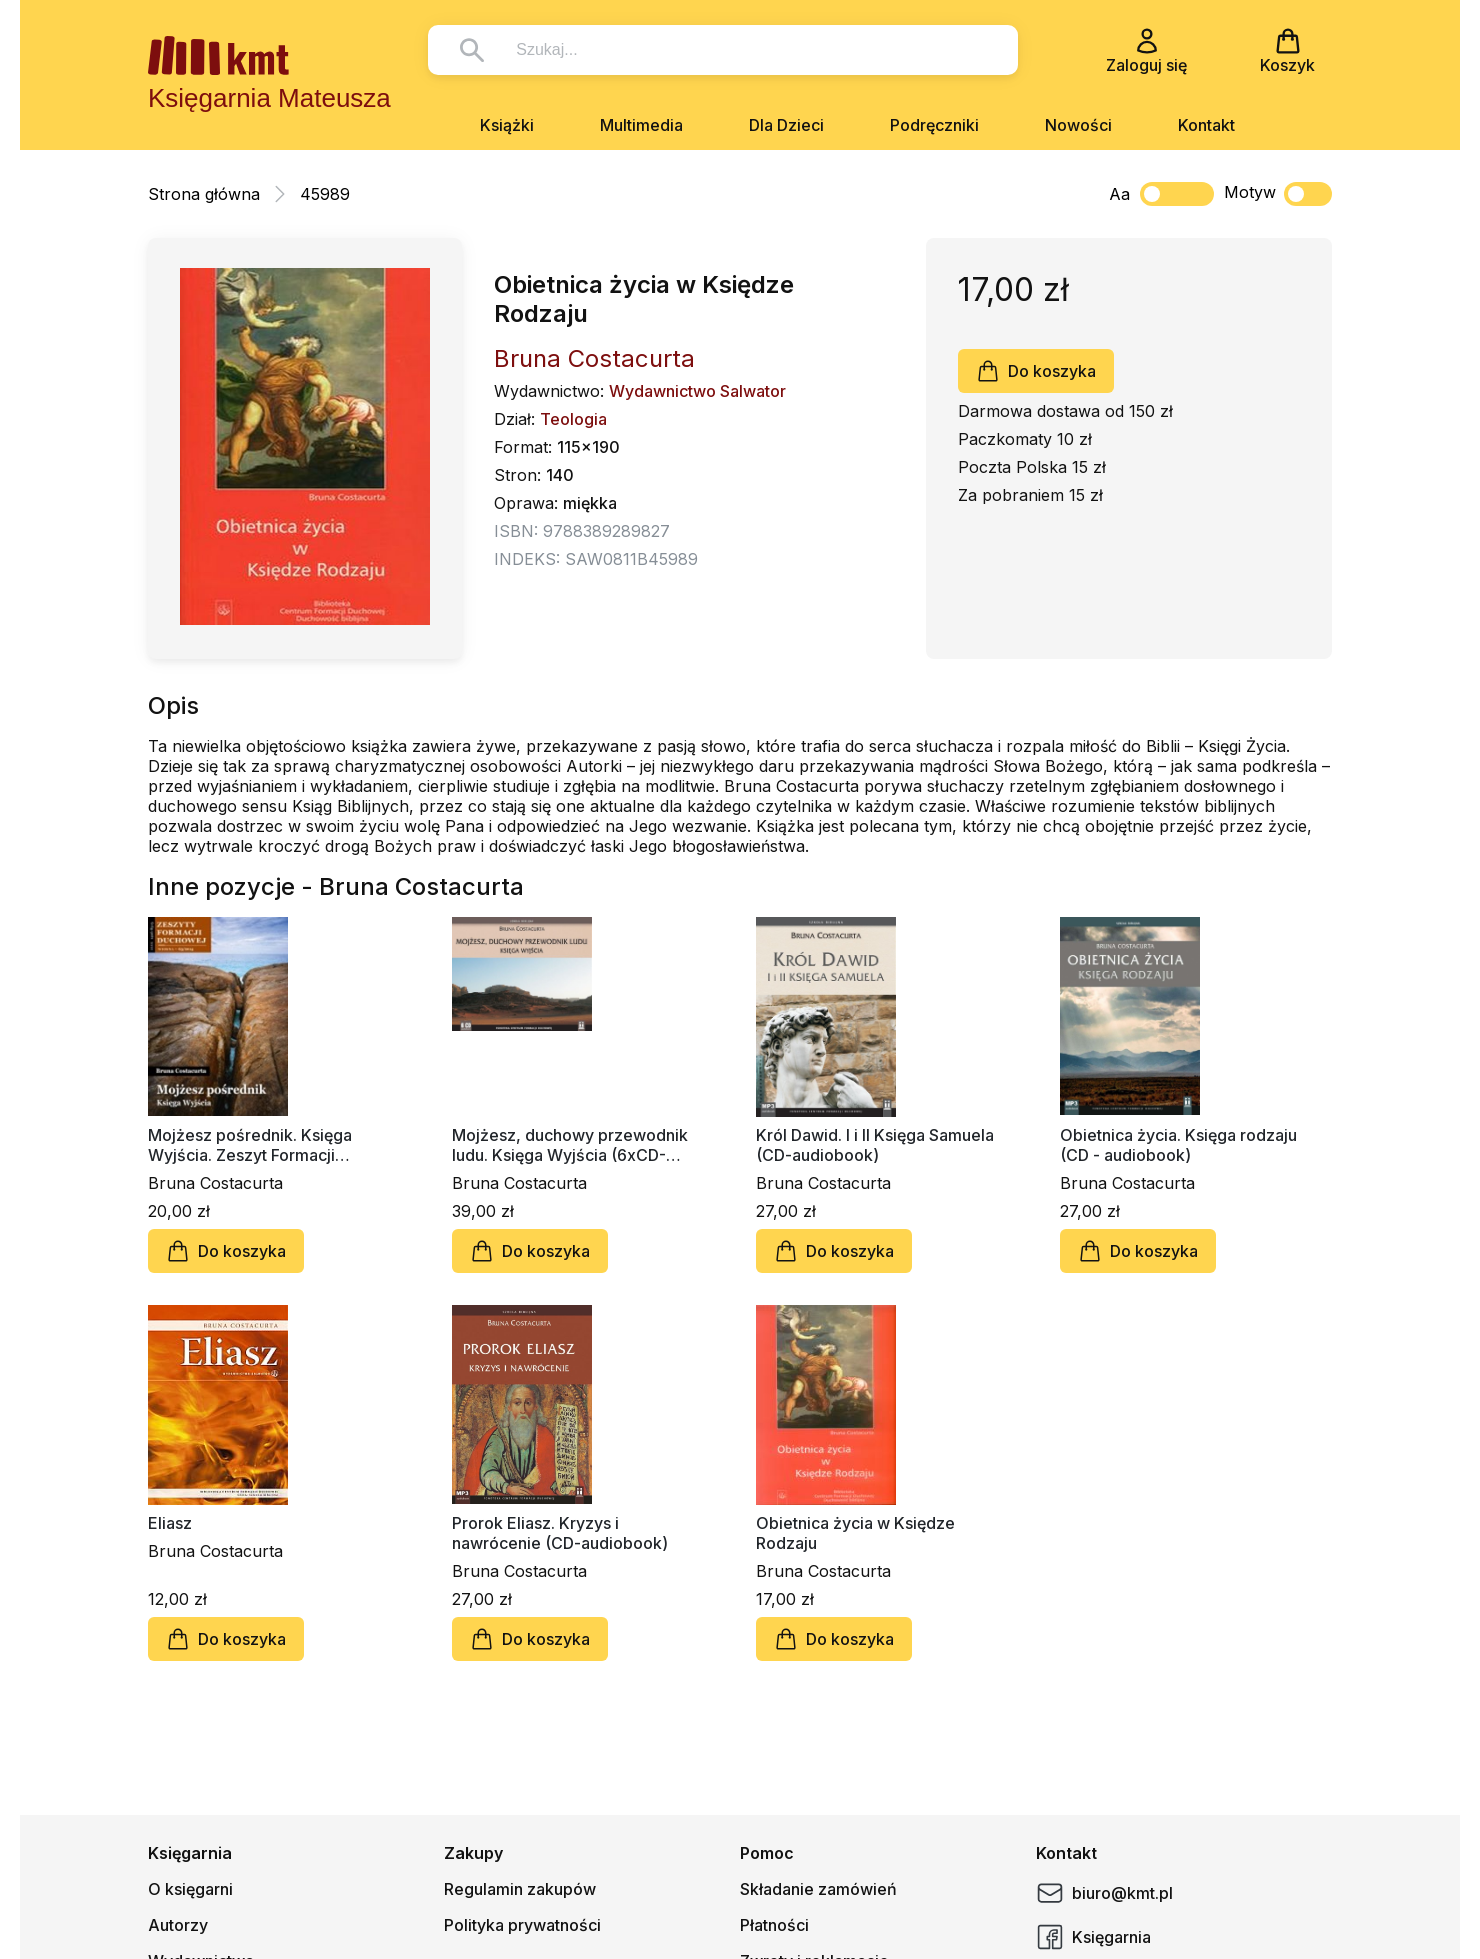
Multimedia (641, 125)
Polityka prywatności (522, 1925)
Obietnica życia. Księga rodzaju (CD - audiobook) (1178, 1145)
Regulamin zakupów (520, 1889)
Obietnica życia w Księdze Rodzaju (855, 1533)
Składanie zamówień (818, 1889)
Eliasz (170, 1523)
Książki (507, 125)
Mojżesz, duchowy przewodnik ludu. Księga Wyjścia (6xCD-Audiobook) (570, 1145)
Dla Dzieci (786, 125)
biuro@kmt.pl (1104, 1893)
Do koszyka (1036, 371)
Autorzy (178, 1925)
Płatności (774, 1925)
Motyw (1278, 194)
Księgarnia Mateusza (269, 98)
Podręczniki (934, 125)
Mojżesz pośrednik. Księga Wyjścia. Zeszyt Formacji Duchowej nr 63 (250, 1145)
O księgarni (190, 1889)
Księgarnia (1093, 1937)
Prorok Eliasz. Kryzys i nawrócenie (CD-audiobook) (560, 1533)
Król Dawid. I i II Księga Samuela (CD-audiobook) (875, 1145)
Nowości (1078, 125)
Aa (1119, 194)
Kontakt (1206, 125)
